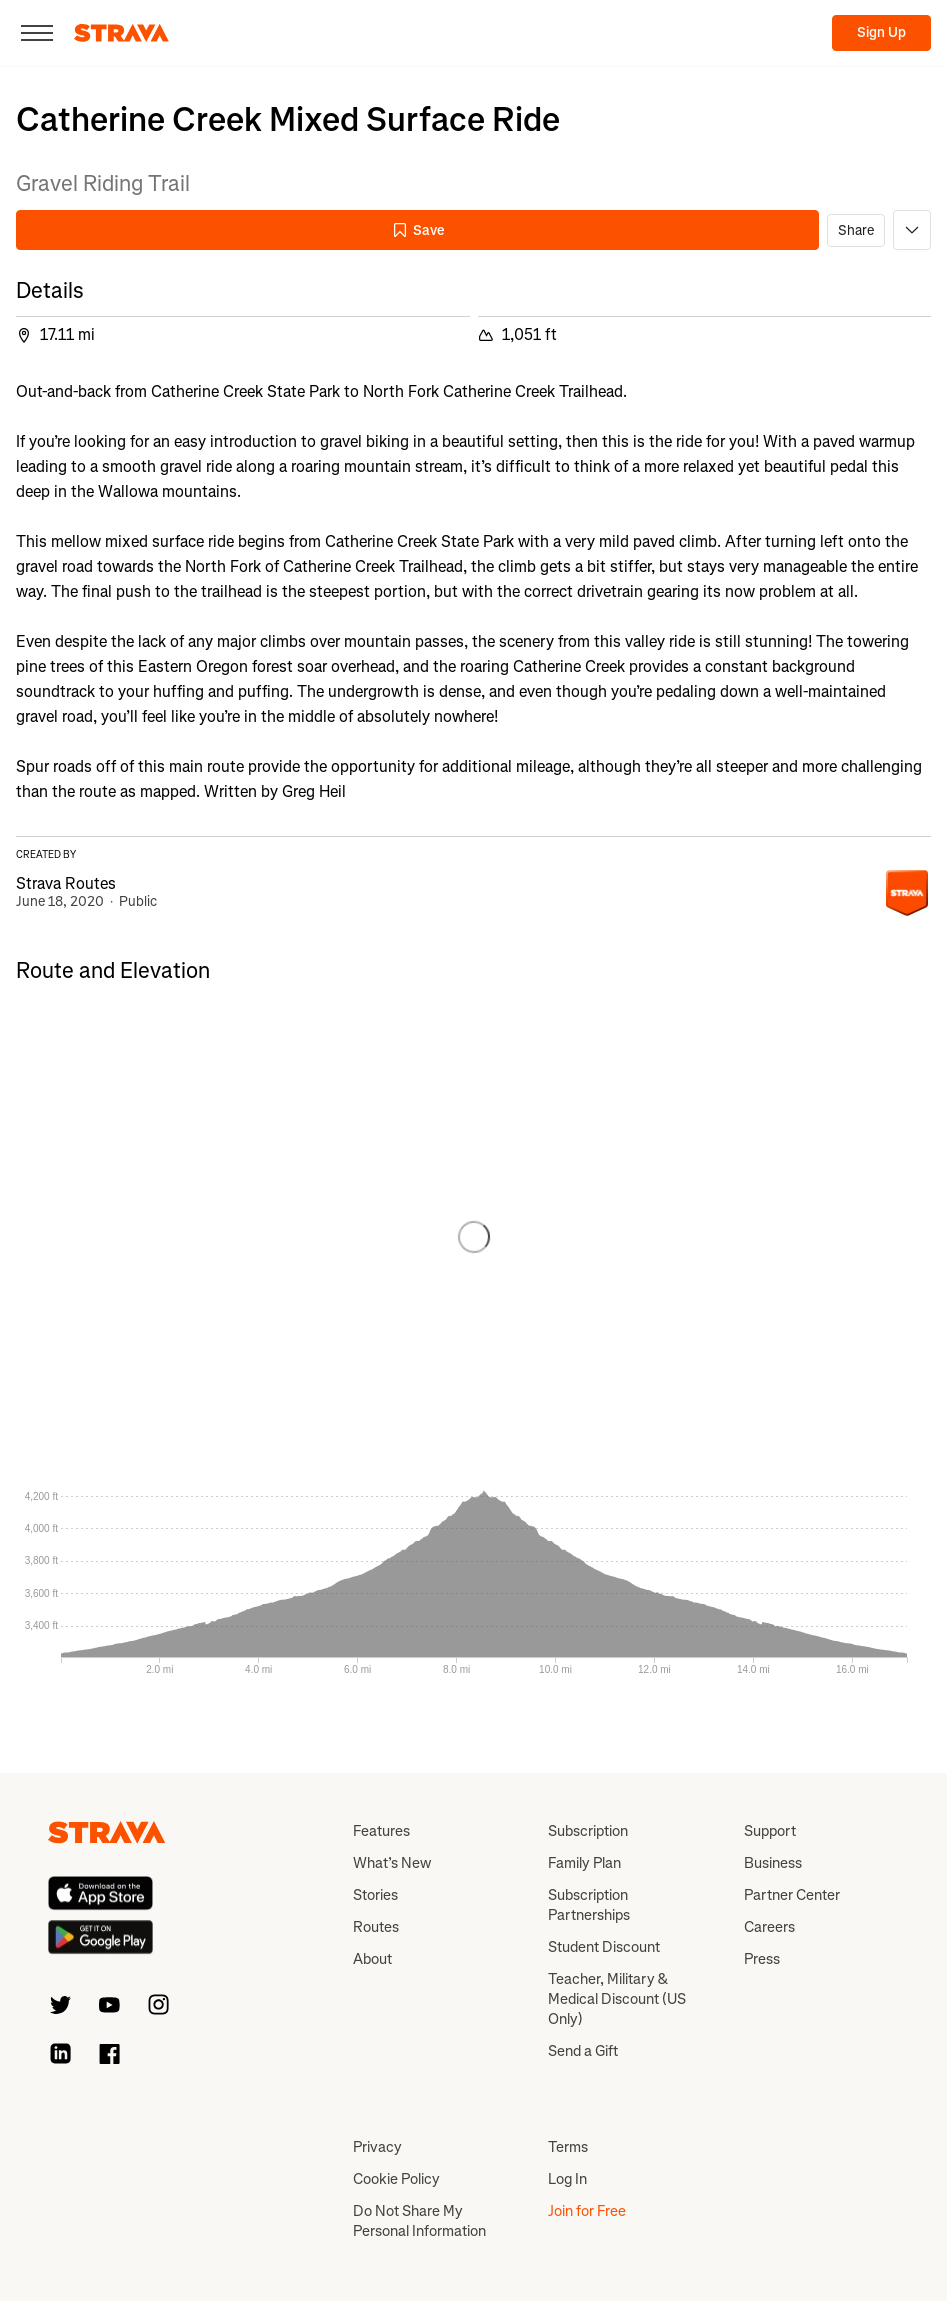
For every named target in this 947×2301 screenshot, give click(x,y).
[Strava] (121, 33)
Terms (568, 2147)
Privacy (377, 2147)
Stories (375, 1895)
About (372, 1959)
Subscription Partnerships (589, 1905)
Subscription (588, 1831)
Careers (769, 1927)
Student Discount (604, 1947)
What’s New (392, 1863)
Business (773, 1863)
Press (762, 1959)
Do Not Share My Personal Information (419, 2221)
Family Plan (584, 1863)
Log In (567, 2179)
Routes (376, 1927)
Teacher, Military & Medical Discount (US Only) (617, 1999)
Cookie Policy (396, 2179)
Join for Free (587, 2211)
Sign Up (881, 32)
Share (856, 230)
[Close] (37, 33)
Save (418, 230)
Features (381, 1831)
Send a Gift (583, 2051)
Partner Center (792, 1895)
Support (770, 1831)
